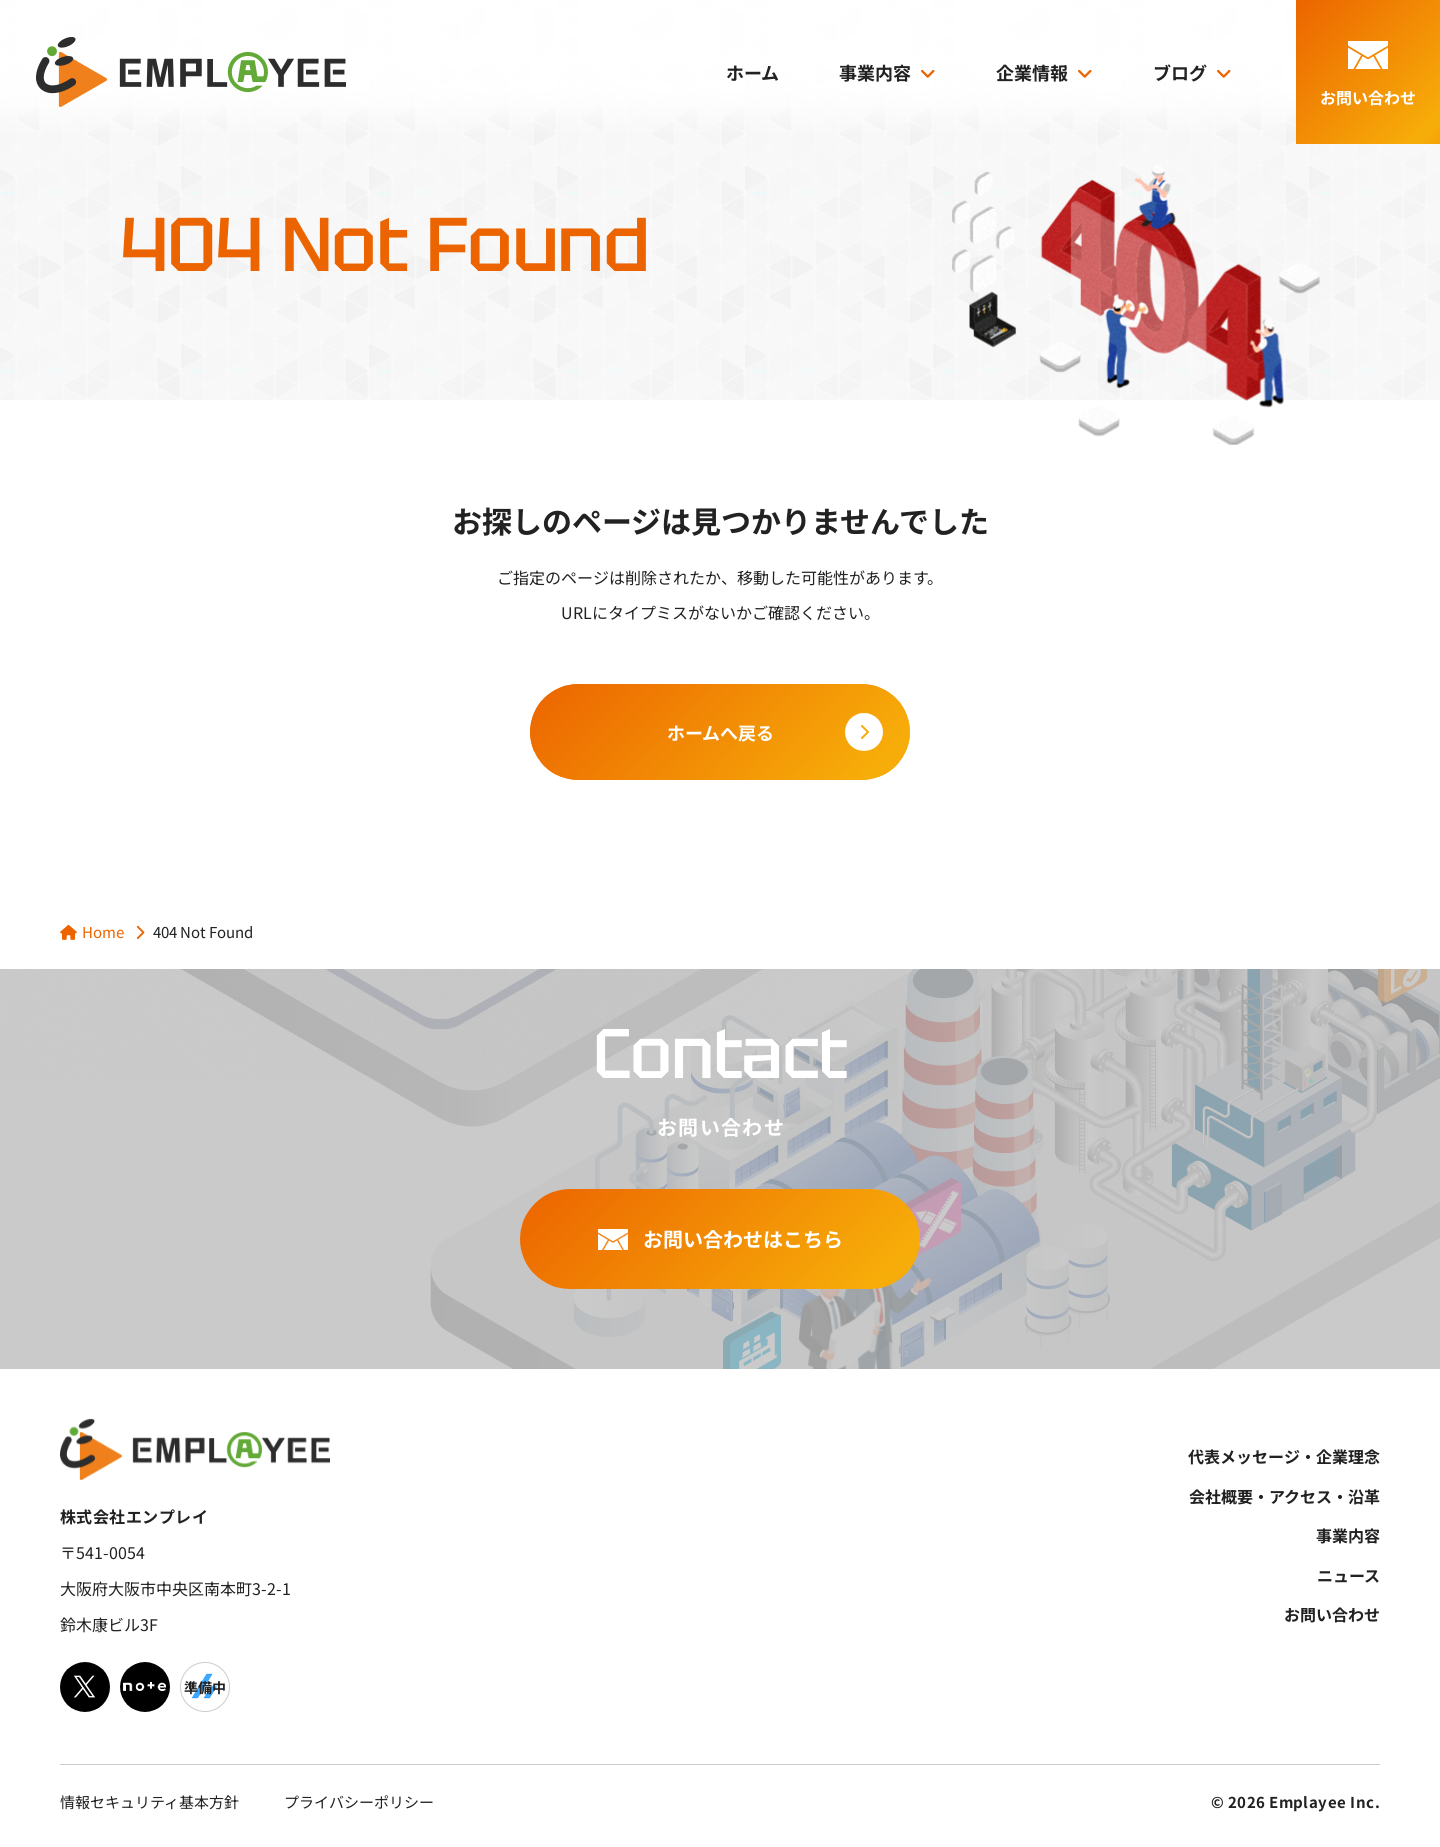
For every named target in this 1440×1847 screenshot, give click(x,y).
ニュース (1348, 1575)
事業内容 (875, 72)
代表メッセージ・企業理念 (1284, 1456)
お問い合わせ (1332, 1614)
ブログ (1180, 72)
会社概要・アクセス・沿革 (1284, 1496)
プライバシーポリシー (359, 1801)
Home (103, 931)
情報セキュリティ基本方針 (149, 1801)
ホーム (752, 72)
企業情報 (1032, 72)
